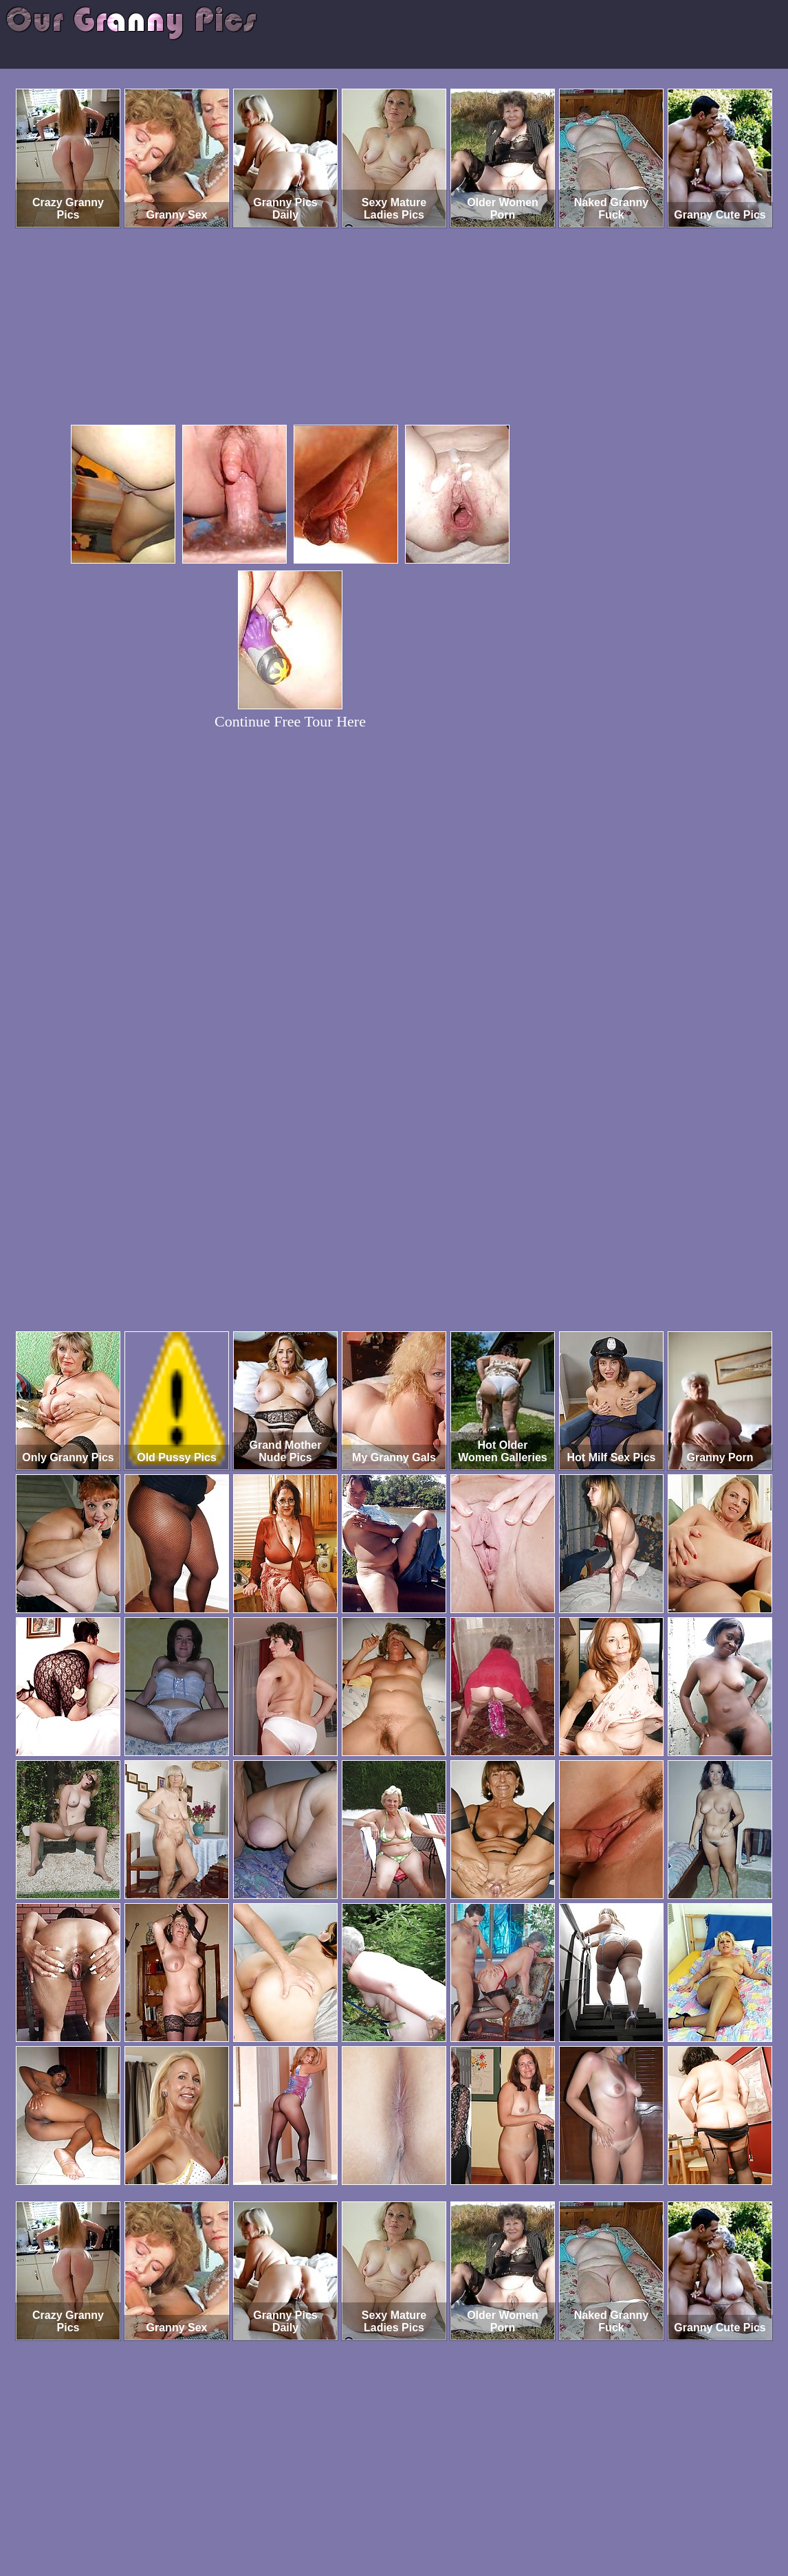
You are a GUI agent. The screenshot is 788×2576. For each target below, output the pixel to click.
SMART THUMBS (418, 2518)
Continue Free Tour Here (290, 721)
